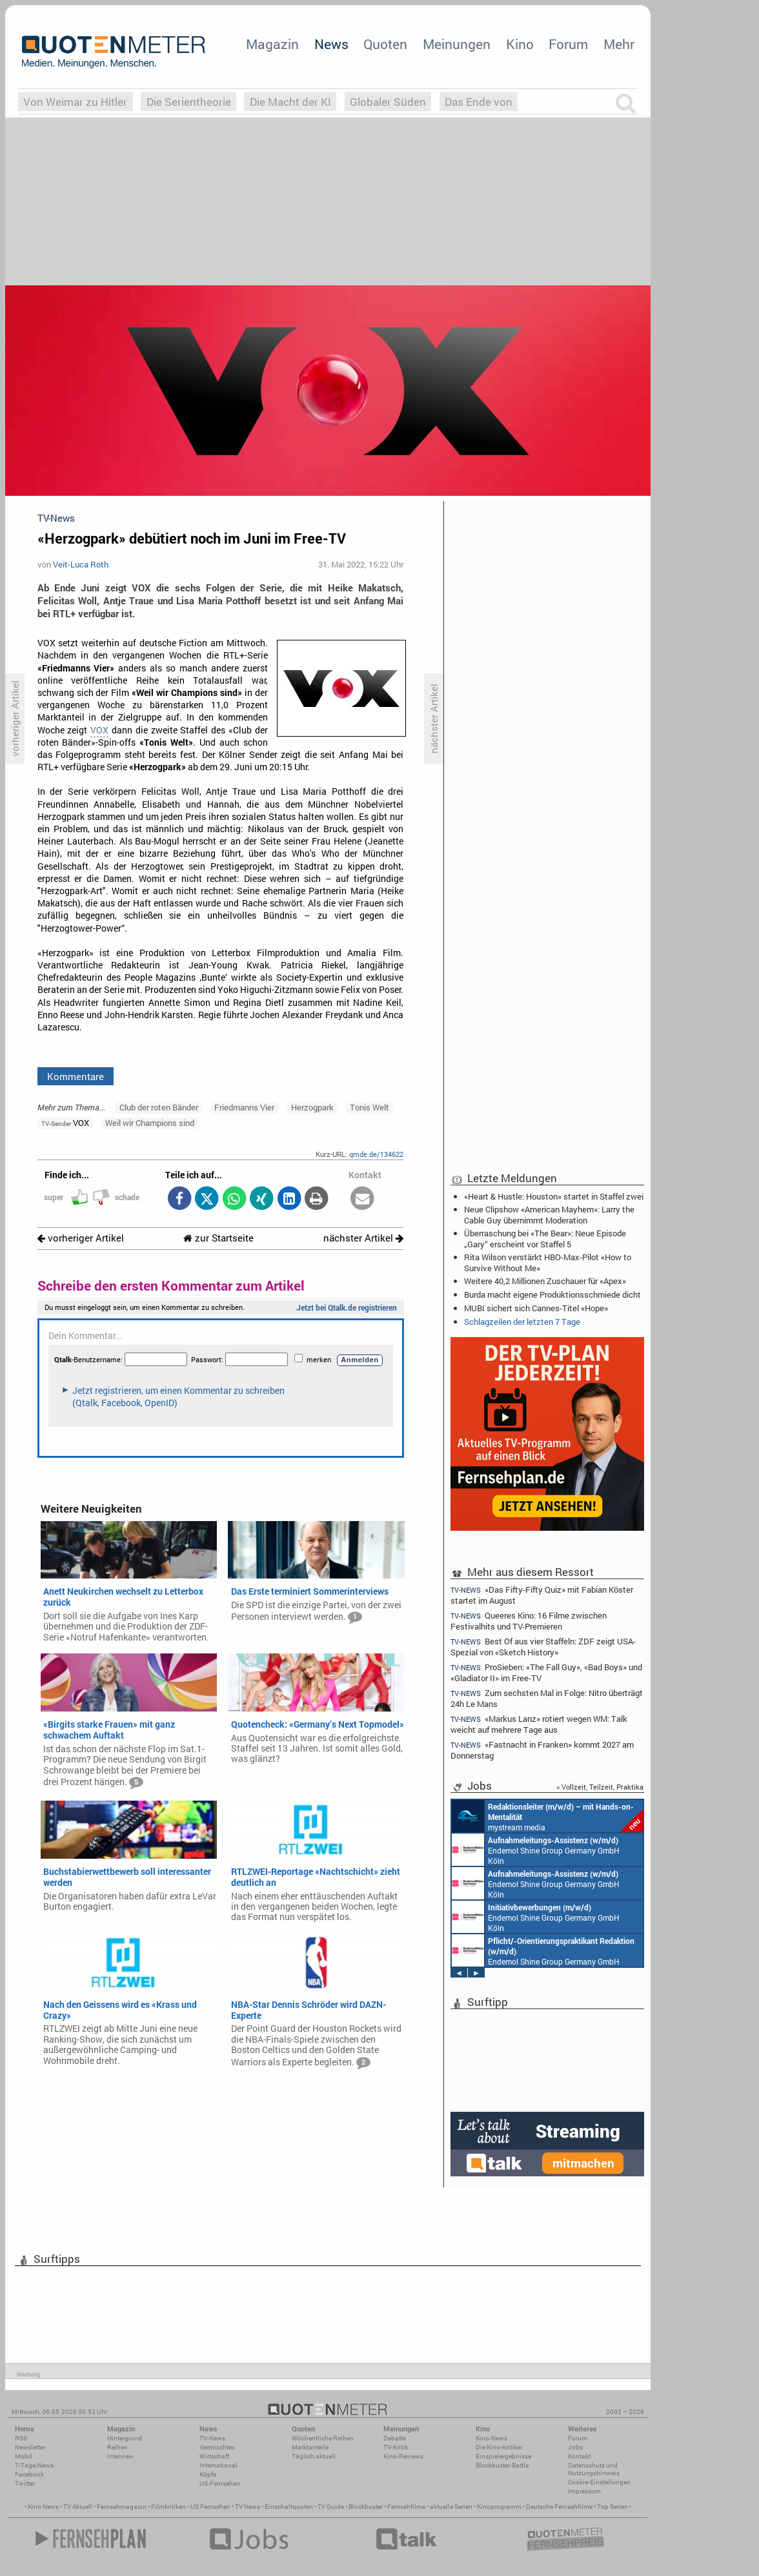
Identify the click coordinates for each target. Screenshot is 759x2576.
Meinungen (457, 44)
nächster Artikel (363, 1238)
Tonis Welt (369, 1107)
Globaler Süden (388, 101)
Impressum (584, 2491)
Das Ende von (478, 101)
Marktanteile (310, 2447)
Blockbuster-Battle (502, 2465)
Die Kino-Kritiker (499, 2447)
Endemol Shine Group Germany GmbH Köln (536, 1850)
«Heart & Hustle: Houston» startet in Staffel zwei (553, 1196)
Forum (568, 44)
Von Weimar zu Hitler (75, 101)
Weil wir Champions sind (149, 1123)
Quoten (385, 44)
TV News (247, 2506)
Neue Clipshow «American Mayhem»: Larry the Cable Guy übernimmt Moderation (549, 1214)
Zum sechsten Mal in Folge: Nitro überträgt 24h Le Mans (546, 1698)
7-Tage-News (34, 2465)
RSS (21, 2438)
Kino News (43, 2506)
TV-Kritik (395, 2447)
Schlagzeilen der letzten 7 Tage (522, 1321)
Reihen (117, 2447)
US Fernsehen (210, 2506)
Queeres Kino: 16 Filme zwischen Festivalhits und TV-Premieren (528, 1620)
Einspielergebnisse (503, 2456)
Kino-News (491, 2438)
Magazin (272, 44)
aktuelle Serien (451, 2506)
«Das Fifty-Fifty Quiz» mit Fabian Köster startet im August (541, 1595)
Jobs (575, 2447)
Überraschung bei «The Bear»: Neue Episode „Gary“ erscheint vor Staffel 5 (545, 1238)
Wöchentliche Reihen (323, 2438)
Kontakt (579, 2456)
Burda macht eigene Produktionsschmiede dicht (552, 1294)
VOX (99, 730)
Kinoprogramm (499, 2506)
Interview (120, 2456)
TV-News (212, 2438)
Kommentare (75, 1076)
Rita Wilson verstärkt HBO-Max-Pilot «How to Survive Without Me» (547, 1262)
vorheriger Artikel (80, 1238)
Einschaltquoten (289, 2506)
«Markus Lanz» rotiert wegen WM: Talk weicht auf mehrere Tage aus (538, 1724)
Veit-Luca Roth (80, 564)
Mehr (618, 44)
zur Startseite (218, 1238)
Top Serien (612, 2506)
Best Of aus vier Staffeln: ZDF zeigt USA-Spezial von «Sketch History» (543, 1646)
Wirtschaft (214, 2456)
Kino (520, 44)
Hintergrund (124, 2438)
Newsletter (30, 2447)
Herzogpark (312, 1107)
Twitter (25, 2483)
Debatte (394, 2438)
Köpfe (207, 2474)
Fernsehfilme (406, 2506)
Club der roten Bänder (158, 1107)
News (331, 44)
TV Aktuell (77, 2506)
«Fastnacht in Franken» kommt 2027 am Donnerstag (542, 1750)
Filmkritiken (168, 2506)
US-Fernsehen (219, 2483)
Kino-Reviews (403, 2456)
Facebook (29, 2474)
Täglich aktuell (314, 2456)
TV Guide (331, 2506)
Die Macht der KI (290, 101)
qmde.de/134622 (376, 1154)
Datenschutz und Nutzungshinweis (594, 2469)
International (218, 2465)
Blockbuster (366, 2506)
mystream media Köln (547, 1816)
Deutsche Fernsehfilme (559, 2506)
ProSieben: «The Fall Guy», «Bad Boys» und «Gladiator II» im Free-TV (546, 1672)
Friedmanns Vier (244, 1107)
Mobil (23, 2456)
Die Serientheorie (189, 101)
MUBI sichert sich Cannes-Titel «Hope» (536, 1308)
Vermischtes (217, 2447)
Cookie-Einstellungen (599, 2482)
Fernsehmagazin (122, 2506)
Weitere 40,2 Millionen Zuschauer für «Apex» (545, 1281)
